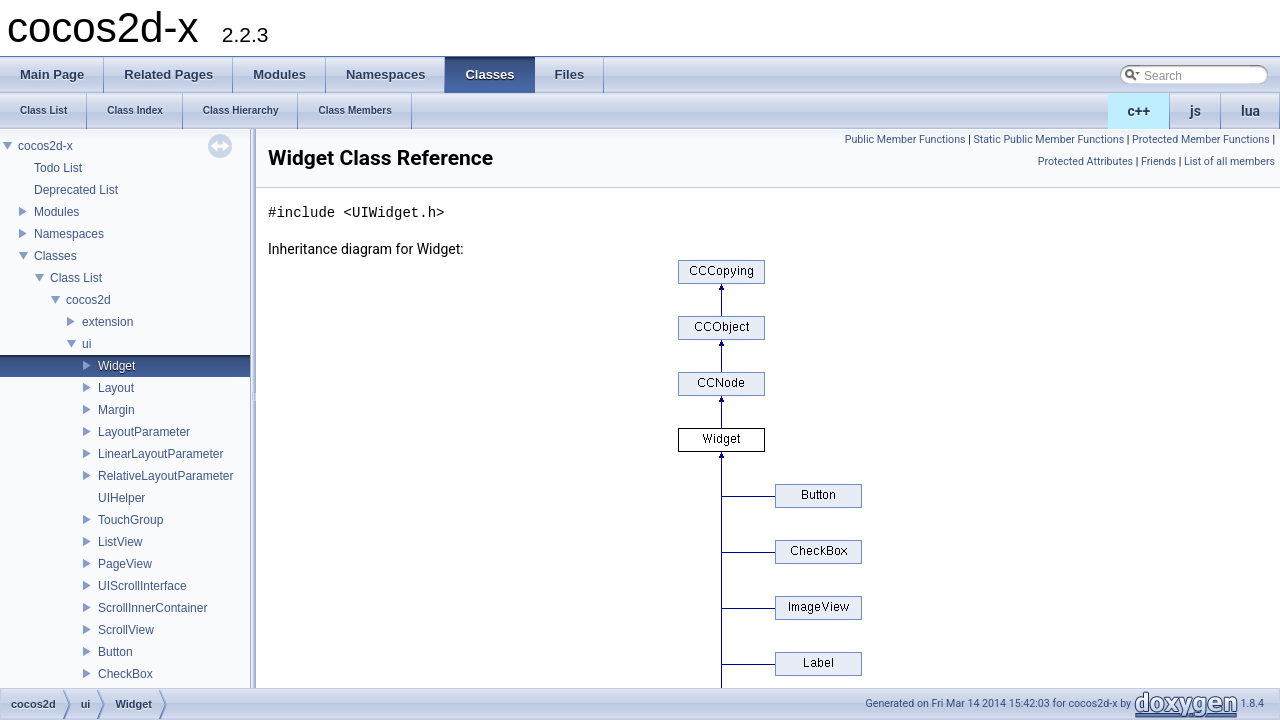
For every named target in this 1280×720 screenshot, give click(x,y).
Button (115, 652)
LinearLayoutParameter (160, 454)
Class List (76, 278)
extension (107, 322)
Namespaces (69, 234)
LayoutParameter (144, 432)
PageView (125, 564)
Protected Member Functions (1201, 139)
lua (1250, 111)
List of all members (1229, 161)
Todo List (58, 168)
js (1195, 111)
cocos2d (88, 300)
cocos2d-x (45, 146)
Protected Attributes (1085, 161)
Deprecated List (76, 190)
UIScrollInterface (142, 586)
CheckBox (125, 674)
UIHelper (121, 498)
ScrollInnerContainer (152, 608)
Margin (116, 410)
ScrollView (126, 630)
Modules (56, 212)
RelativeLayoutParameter (165, 476)
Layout (116, 388)
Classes (55, 256)
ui (86, 344)
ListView (120, 542)
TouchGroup (130, 520)
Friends (1158, 161)
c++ (1139, 111)
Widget (116, 366)
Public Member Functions (905, 139)
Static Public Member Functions (1048, 139)
